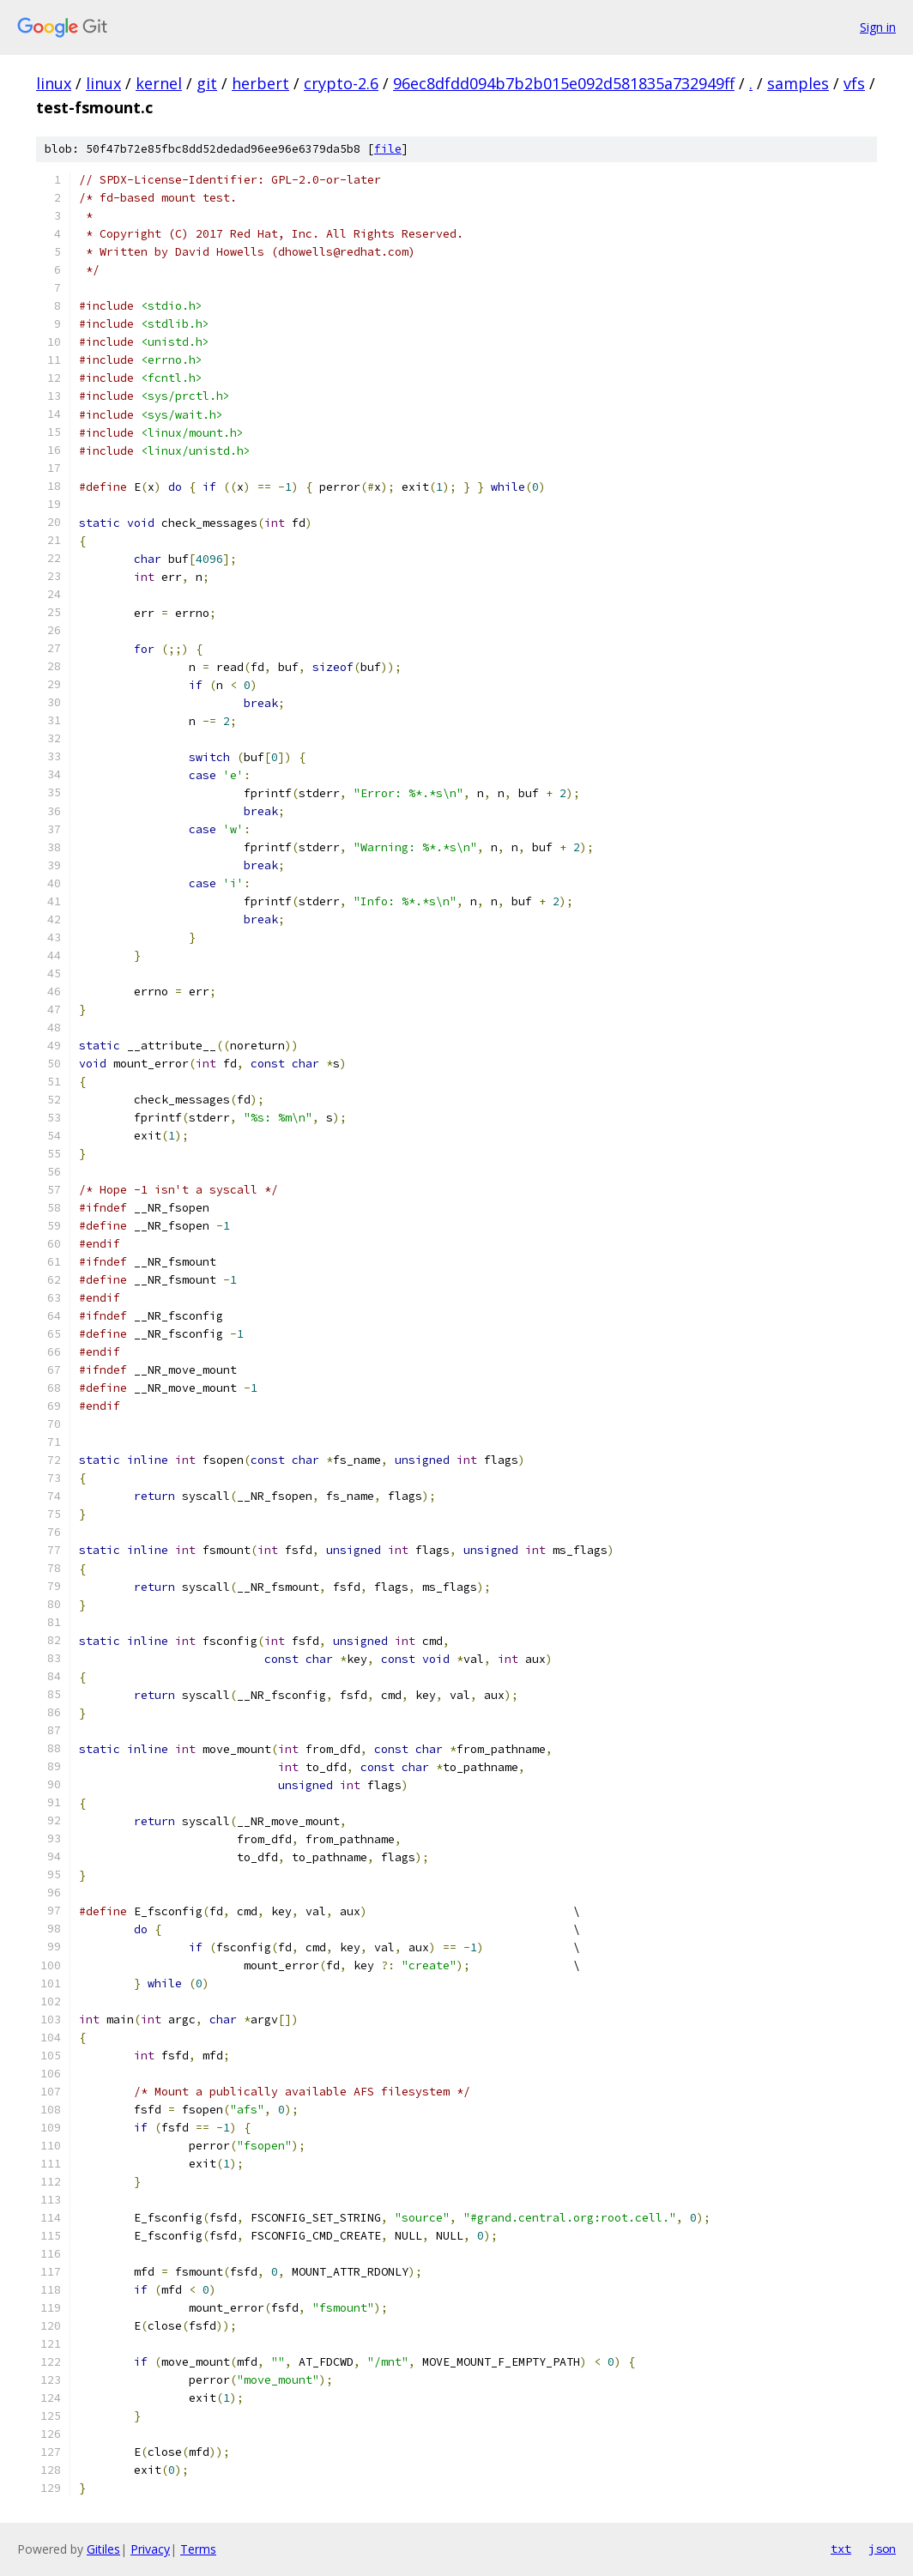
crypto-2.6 (341, 83)
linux (53, 83)
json (882, 2548)
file (388, 149)
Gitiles (103, 2549)
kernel (159, 83)
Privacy (150, 2549)
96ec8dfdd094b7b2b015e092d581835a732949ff (564, 83)
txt (841, 2548)
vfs (854, 83)
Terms (198, 2549)
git (207, 83)
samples (798, 83)
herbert (260, 83)
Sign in (878, 27)
